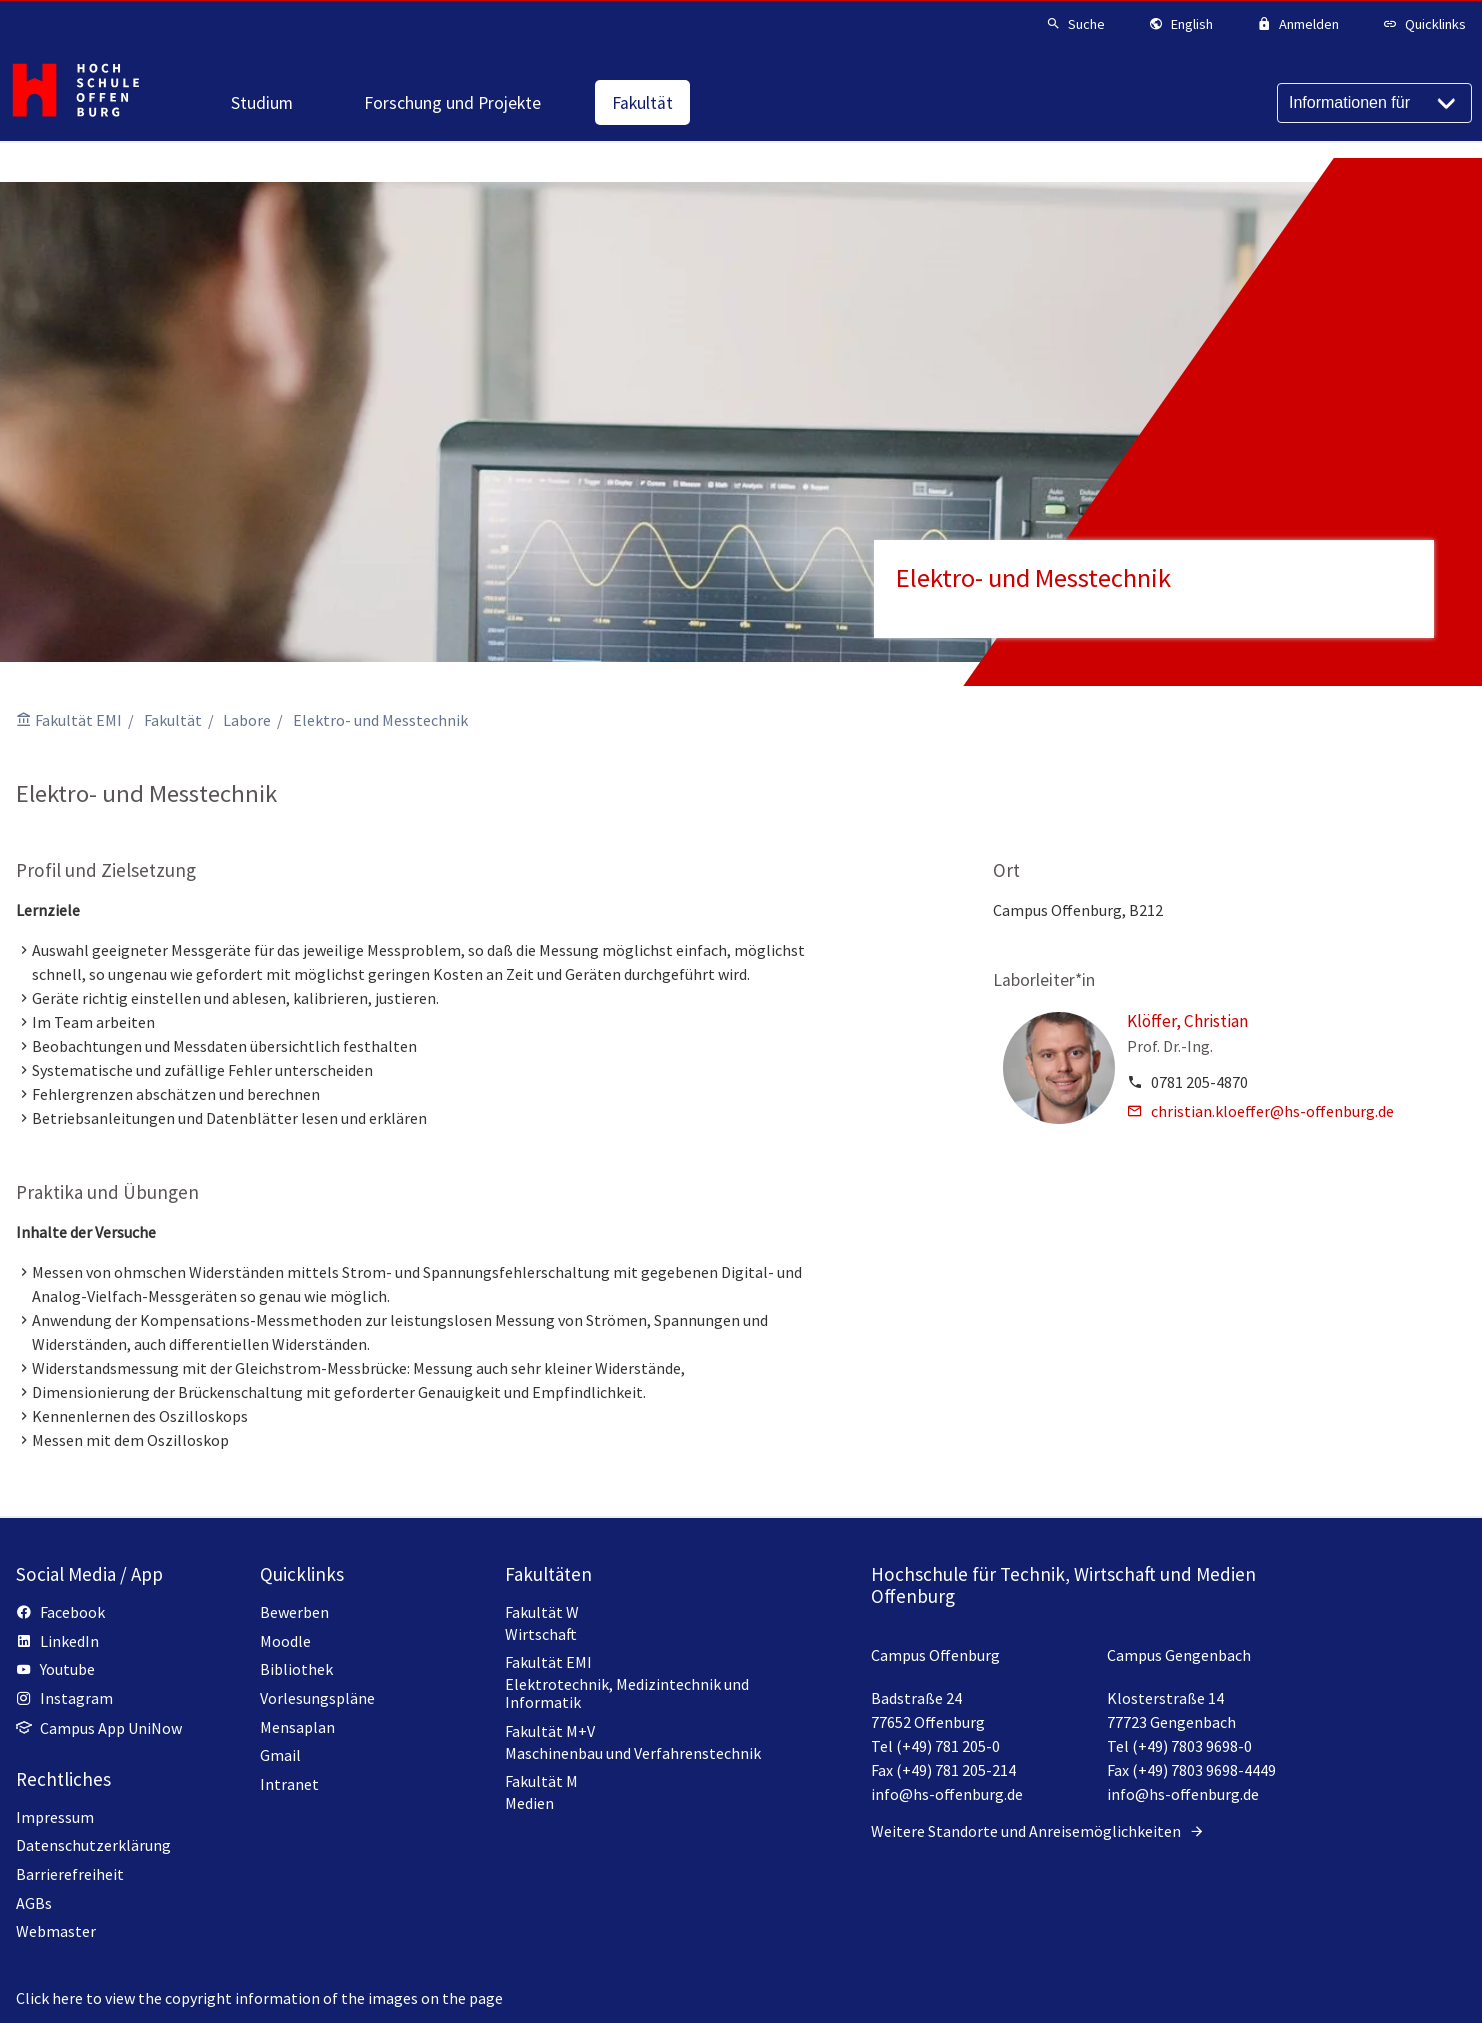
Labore (247, 720)
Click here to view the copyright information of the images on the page (259, 1998)
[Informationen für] (1374, 103)
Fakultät (173, 720)
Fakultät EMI (78, 720)
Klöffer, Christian (1187, 1021)
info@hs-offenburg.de (947, 1794)
